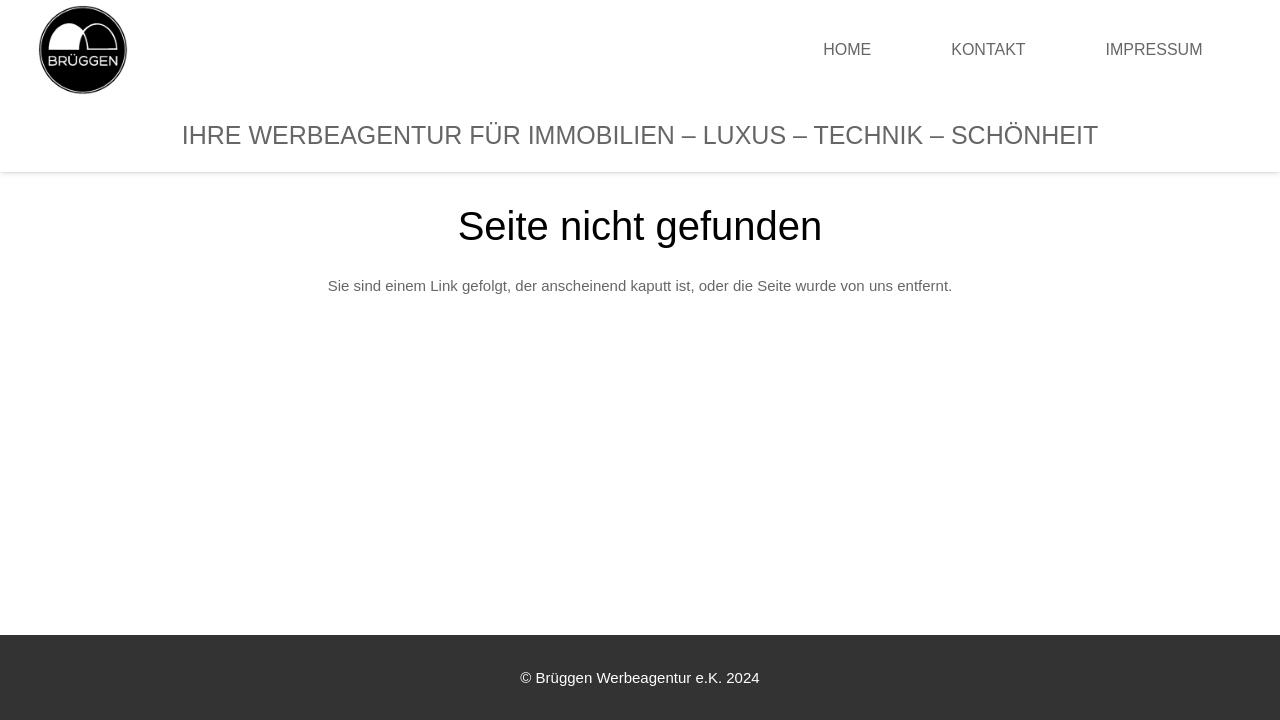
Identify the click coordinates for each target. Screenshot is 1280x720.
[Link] (83, 50)
